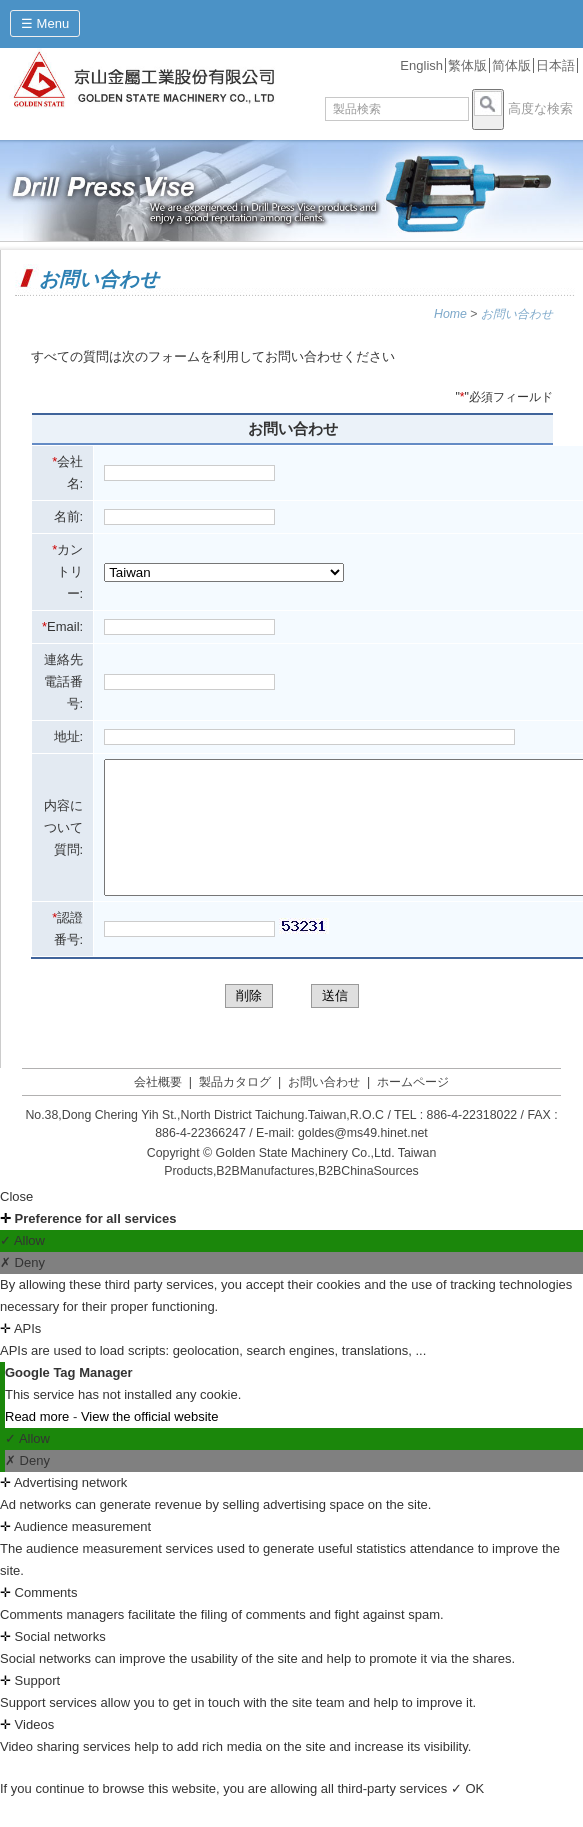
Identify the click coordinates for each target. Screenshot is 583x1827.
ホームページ (413, 1109)
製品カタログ (235, 1109)
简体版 (511, 65)
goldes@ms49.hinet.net (363, 1160)
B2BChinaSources (368, 1198)
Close (16, 1223)
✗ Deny (22, 1289)
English (421, 65)
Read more (39, 1443)
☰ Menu (45, 23)
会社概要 (158, 1109)
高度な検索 (540, 108)
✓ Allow (22, 1267)
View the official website (150, 1443)
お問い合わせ (517, 313)
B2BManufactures (265, 1198)
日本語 (555, 65)
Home (450, 314)
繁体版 (467, 65)
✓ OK (467, 1815)
